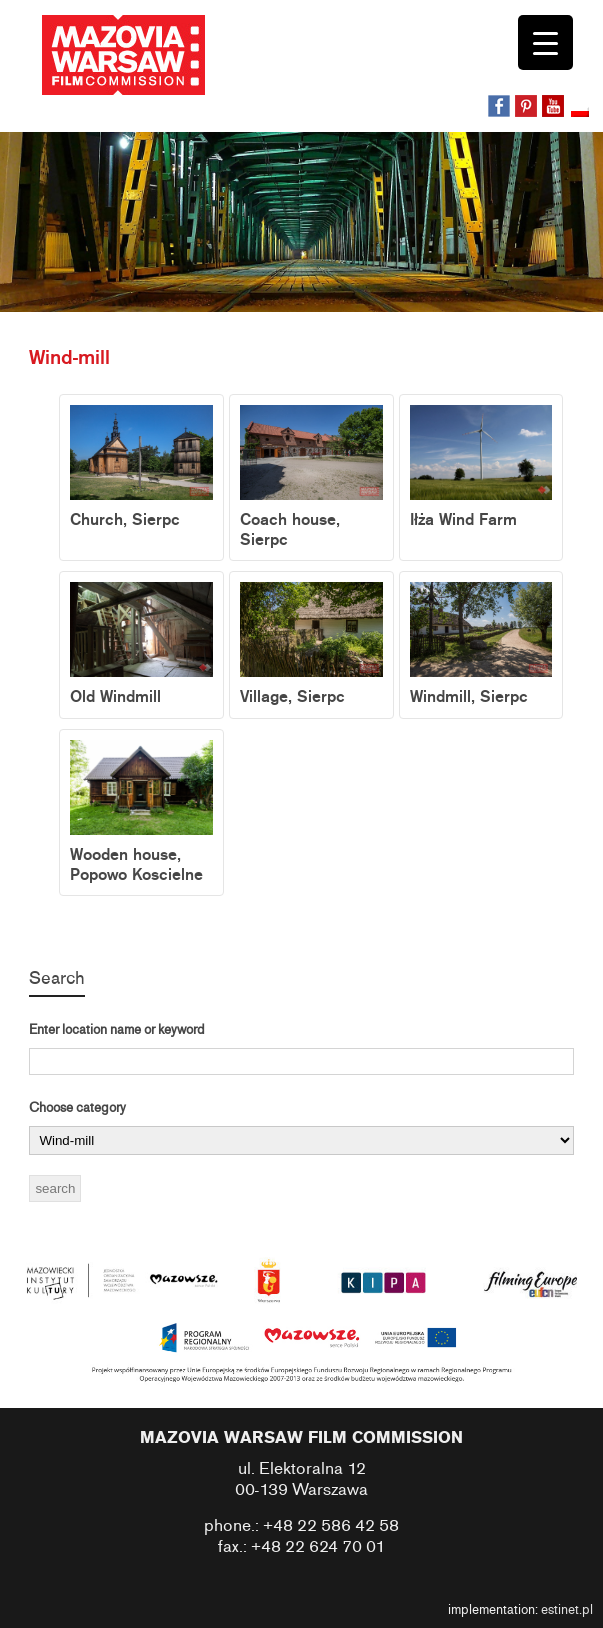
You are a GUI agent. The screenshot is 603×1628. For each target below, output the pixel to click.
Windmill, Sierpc (481, 644)
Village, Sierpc (311, 644)
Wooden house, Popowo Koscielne (141, 812)
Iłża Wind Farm (481, 467)
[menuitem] (582, 113)
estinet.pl (567, 1610)
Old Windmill (141, 644)
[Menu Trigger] (545, 42)
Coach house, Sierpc (311, 477)
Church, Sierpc (141, 467)
